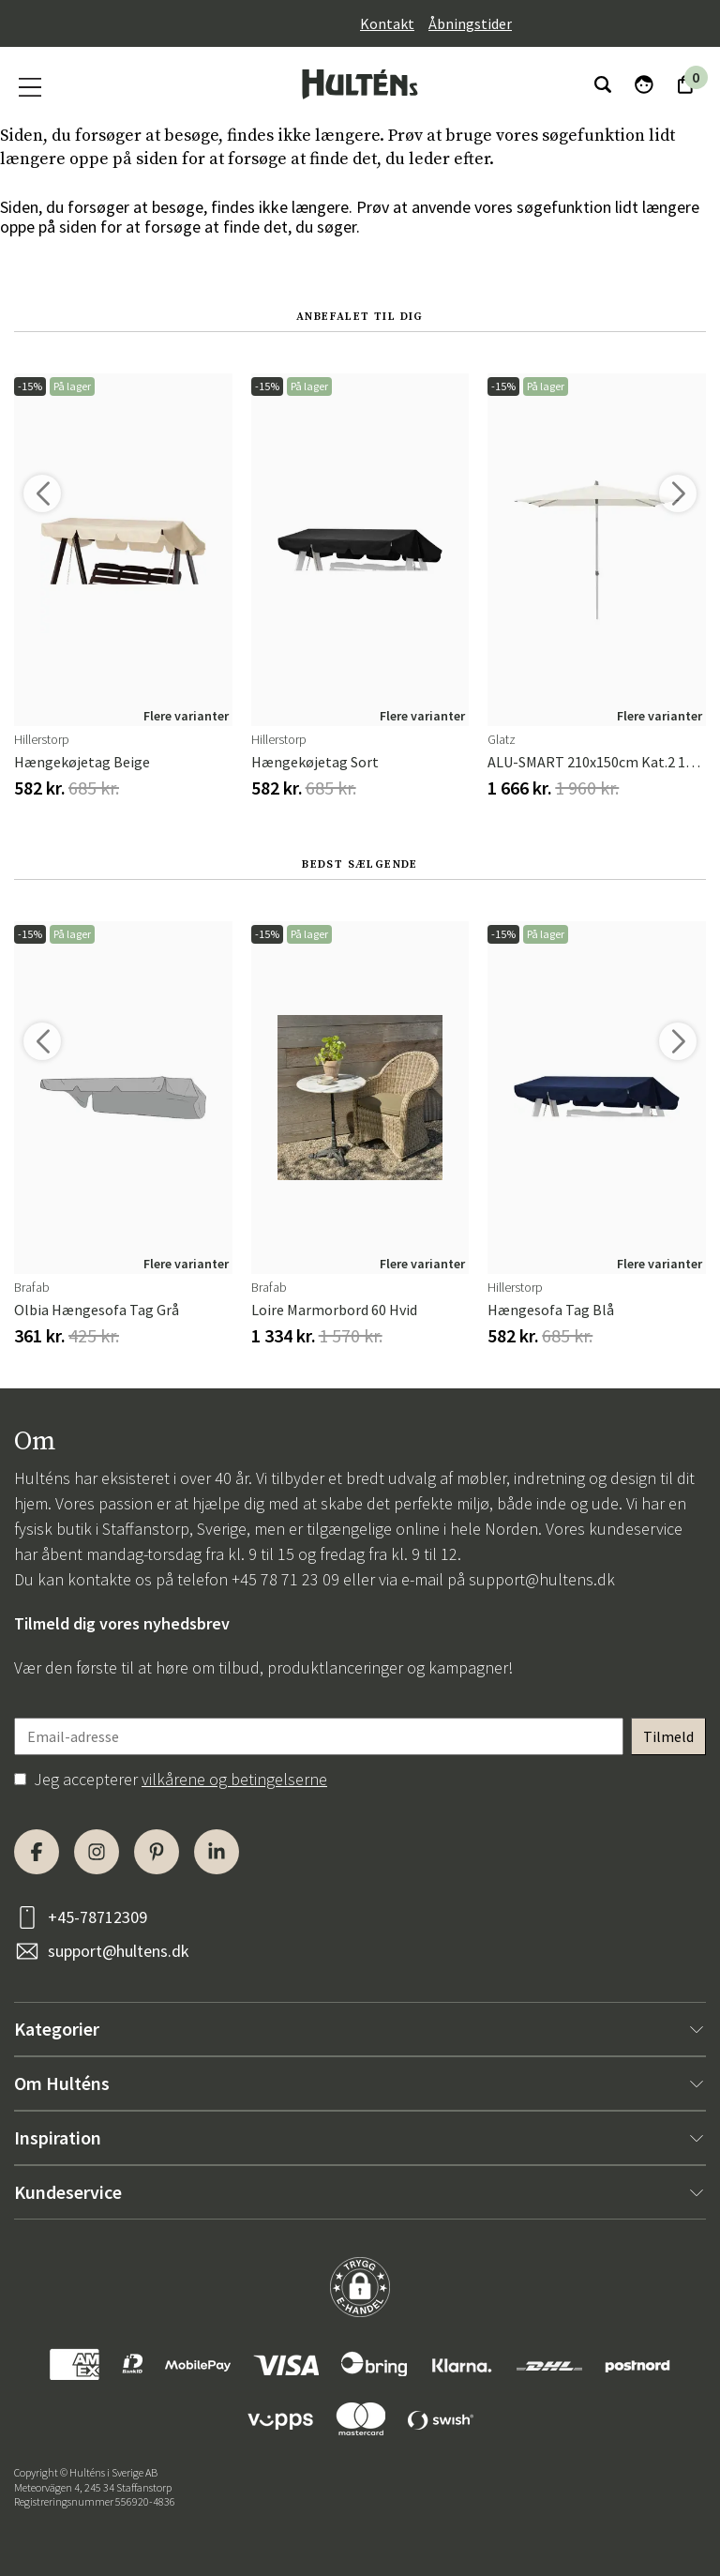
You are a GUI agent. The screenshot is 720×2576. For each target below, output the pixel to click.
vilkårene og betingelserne (234, 1779)
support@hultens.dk (542, 1579)
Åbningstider (470, 23)
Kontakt (387, 23)
